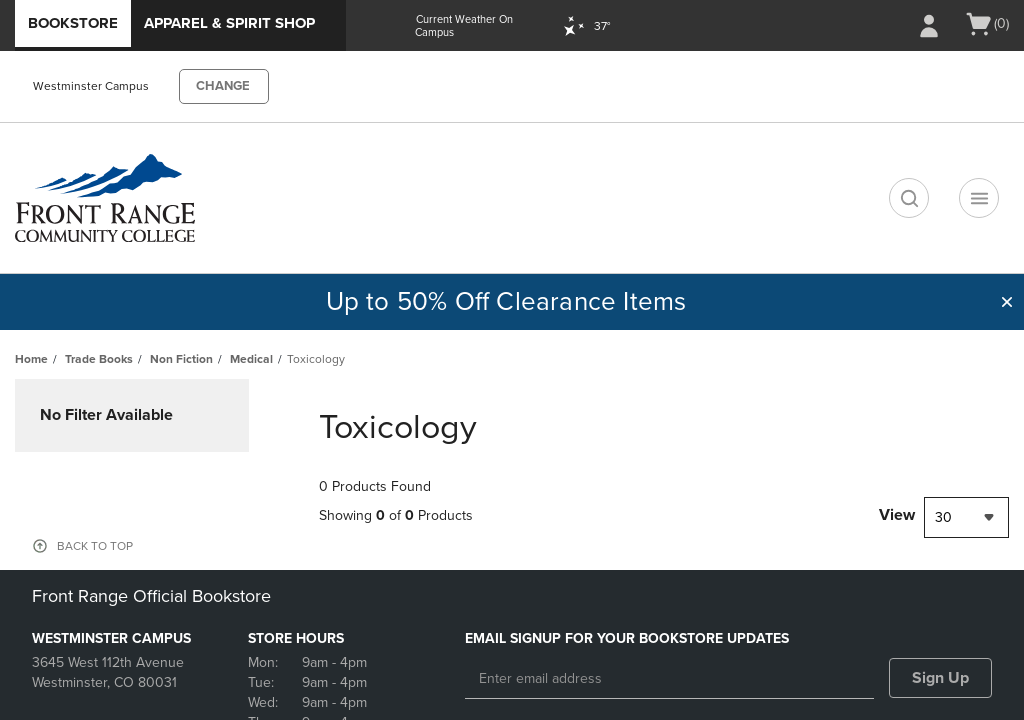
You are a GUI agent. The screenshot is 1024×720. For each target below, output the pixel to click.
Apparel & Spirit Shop (229, 23)
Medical (251, 359)
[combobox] (966, 517)
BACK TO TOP (95, 546)
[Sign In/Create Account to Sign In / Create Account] (929, 26)
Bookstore (73, 23)
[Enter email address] (669, 679)
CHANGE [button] (223, 86)
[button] (1007, 302)
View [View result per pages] (897, 515)
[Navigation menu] (979, 198)
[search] (909, 198)
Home (31, 359)
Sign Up (940, 678)
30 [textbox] (943, 517)
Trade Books (99, 359)
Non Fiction (181, 359)
